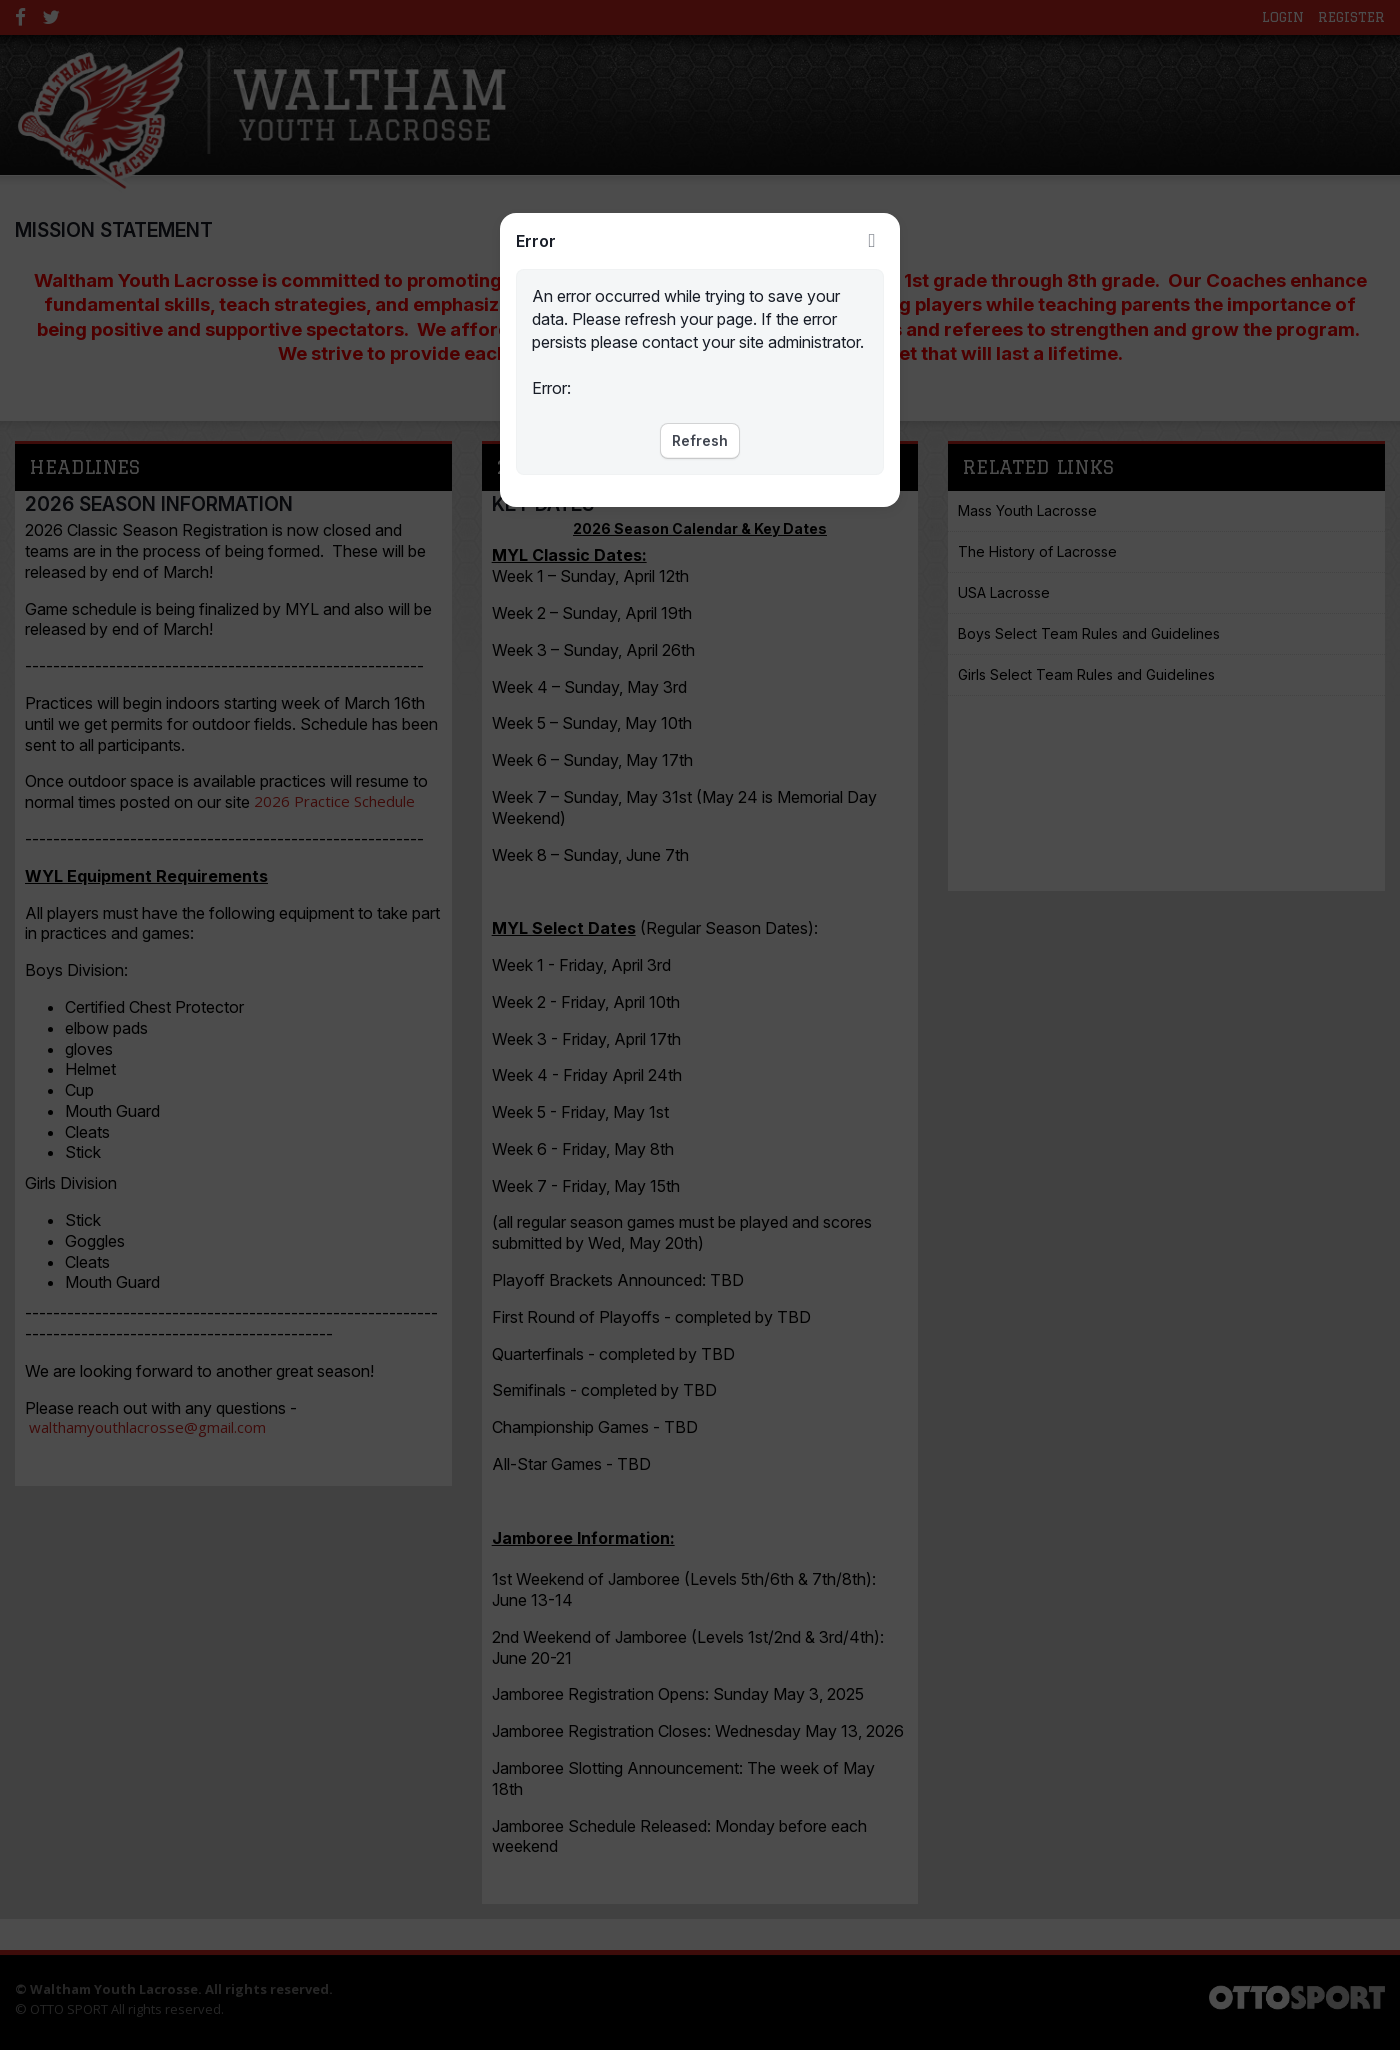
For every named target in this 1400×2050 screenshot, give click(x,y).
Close (872, 241)
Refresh (700, 440)
